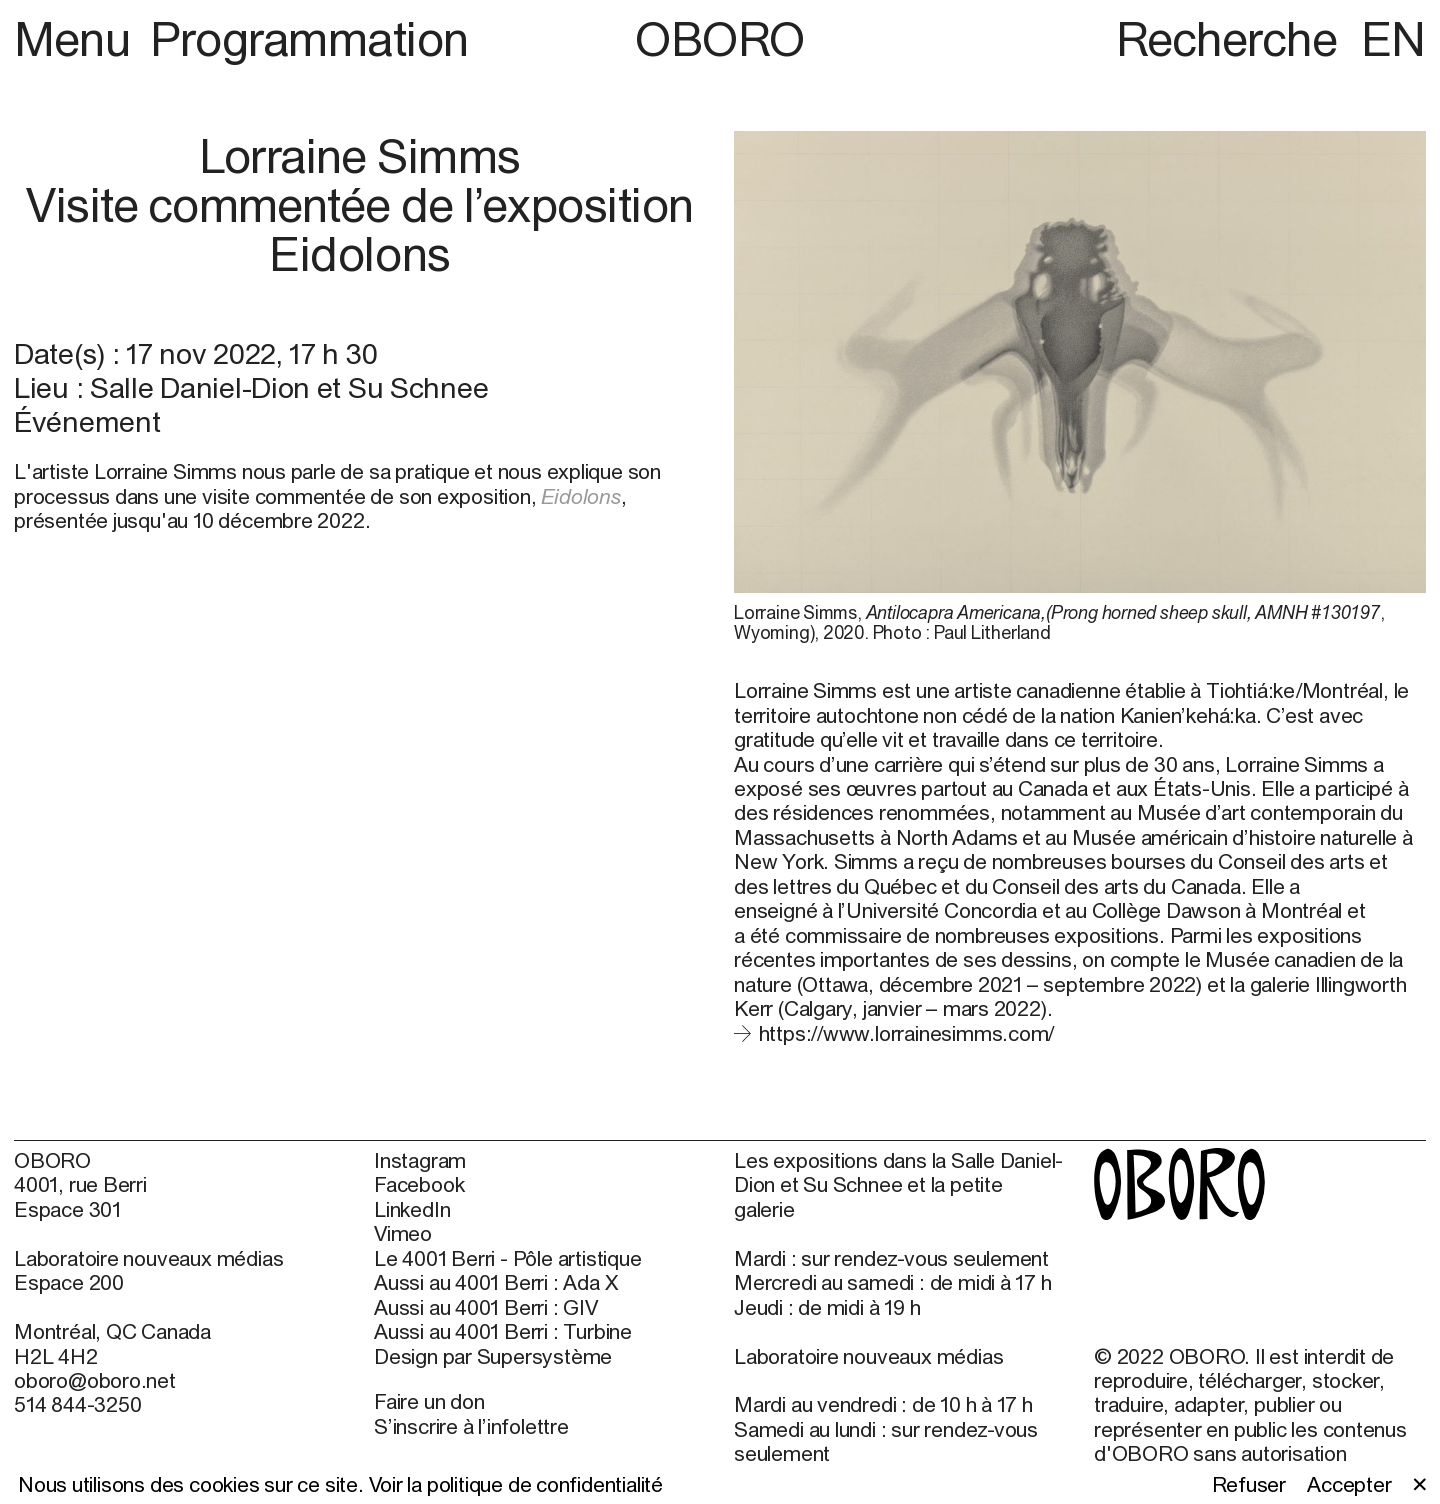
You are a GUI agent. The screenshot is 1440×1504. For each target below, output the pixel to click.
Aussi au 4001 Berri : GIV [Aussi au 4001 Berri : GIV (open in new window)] (486, 1307)
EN (1393, 38)
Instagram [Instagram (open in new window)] (420, 1160)
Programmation (309, 38)
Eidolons (580, 496)
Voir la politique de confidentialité (516, 1484)
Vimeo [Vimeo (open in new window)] (403, 1233)
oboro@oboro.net (95, 1380)
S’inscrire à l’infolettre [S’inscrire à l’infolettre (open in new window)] (471, 1426)
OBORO (720, 38)
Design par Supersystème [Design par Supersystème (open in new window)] (493, 1356)
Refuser (1249, 1484)
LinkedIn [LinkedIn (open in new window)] (412, 1209)
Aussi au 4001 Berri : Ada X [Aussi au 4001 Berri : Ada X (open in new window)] (495, 1282)
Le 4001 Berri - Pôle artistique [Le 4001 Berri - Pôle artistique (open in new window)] (507, 1258)
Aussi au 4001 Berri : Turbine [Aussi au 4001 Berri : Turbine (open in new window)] (503, 1331)
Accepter (1349, 1484)
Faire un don (429, 1401)
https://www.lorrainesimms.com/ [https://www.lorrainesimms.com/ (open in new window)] (907, 1033)
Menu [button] (77, 38)
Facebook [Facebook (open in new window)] (419, 1184)
